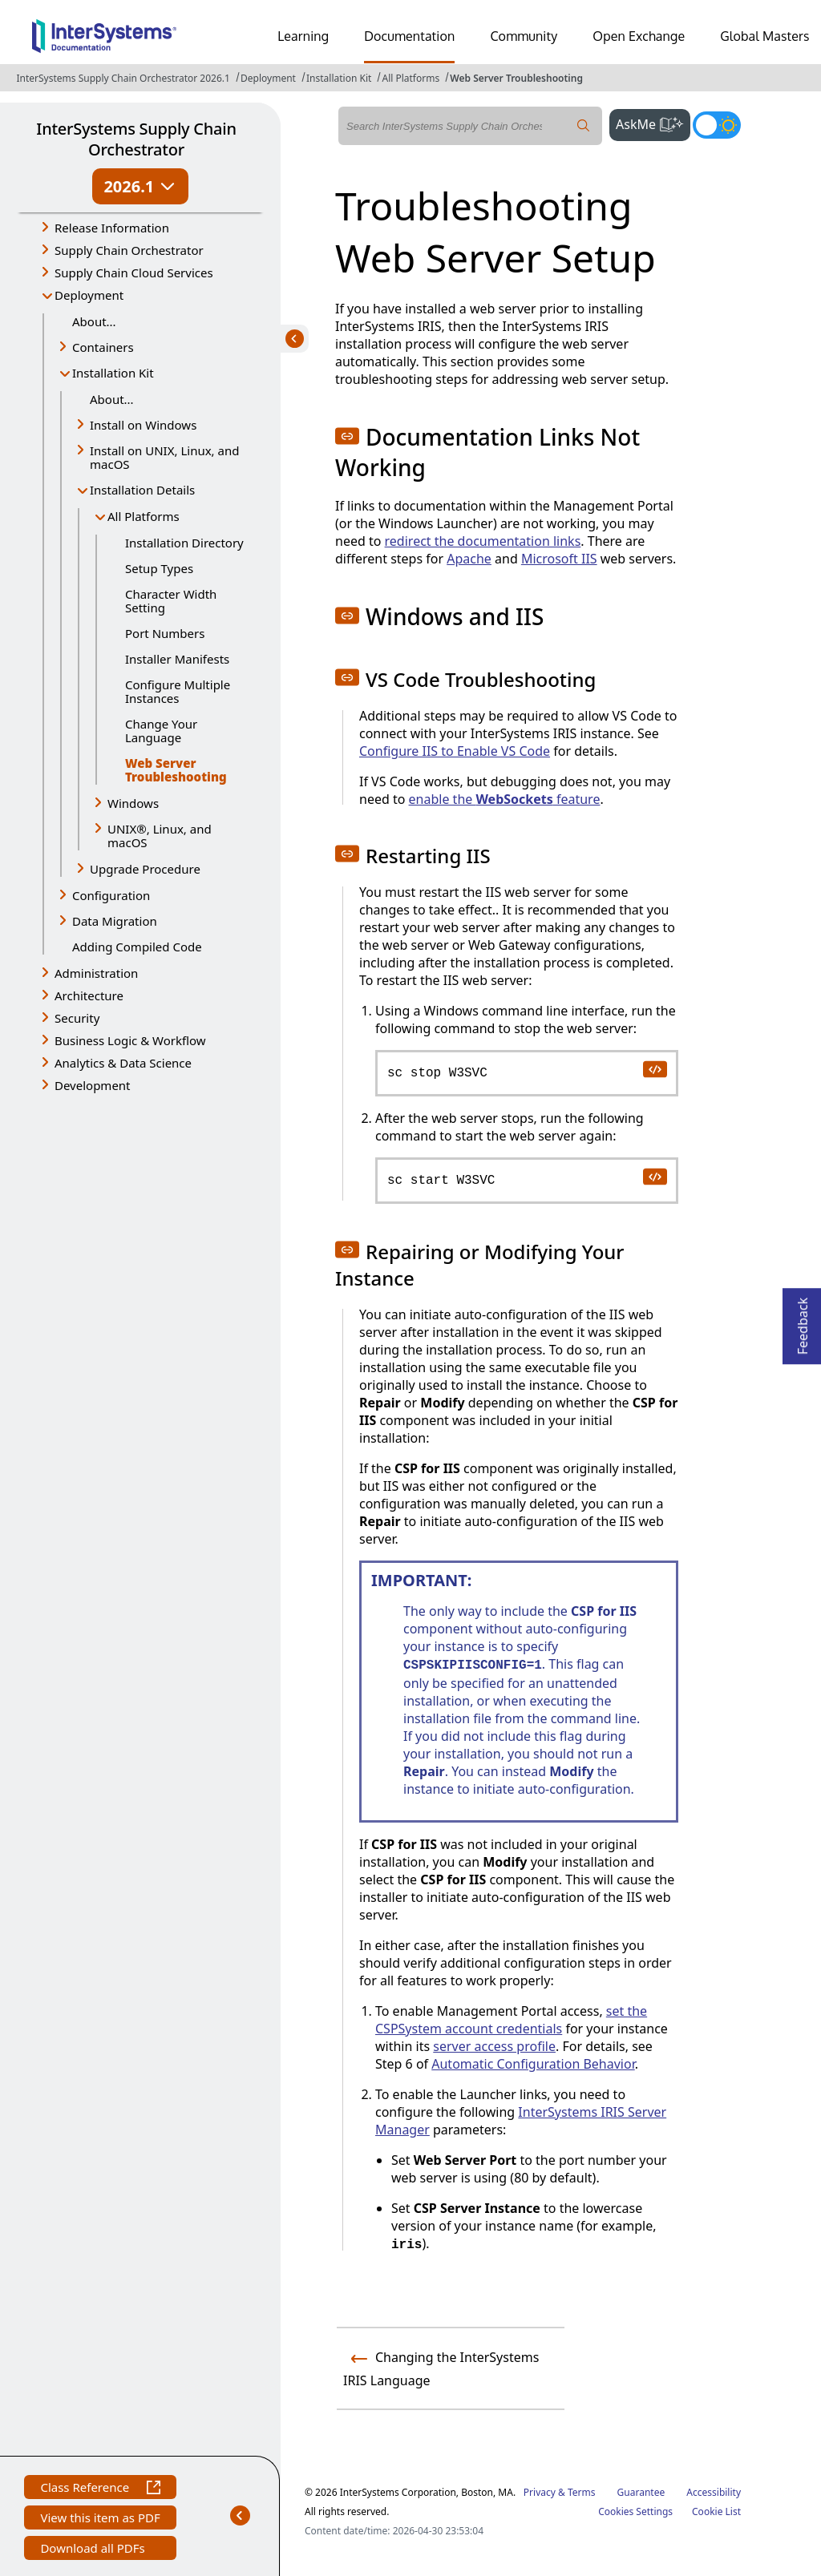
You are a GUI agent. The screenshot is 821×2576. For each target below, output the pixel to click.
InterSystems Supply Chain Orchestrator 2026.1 (122, 78)
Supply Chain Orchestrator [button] (129, 250)
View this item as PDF (100, 2519)
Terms (582, 2492)
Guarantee (641, 2492)
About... (94, 321)
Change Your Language (161, 730)
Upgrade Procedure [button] (145, 869)
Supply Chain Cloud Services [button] (134, 272)
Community (523, 36)
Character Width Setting (170, 601)
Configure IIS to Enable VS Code (454, 751)
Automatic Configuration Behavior (532, 2064)
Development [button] (93, 1085)
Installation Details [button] (142, 490)
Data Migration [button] (114, 921)
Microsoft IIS (559, 558)
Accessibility (713, 2492)
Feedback (802, 1321)
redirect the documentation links (483, 541)
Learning (303, 36)
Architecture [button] (89, 995)
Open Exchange (638, 36)
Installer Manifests (177, 659)
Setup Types (159, 568)
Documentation (409, 36)
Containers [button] (103, 347)
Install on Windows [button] (143, 425)
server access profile (494, 2046)
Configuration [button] (111, 895)
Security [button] (77, 1018)
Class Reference (100, 2489)
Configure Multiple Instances (177, 691)
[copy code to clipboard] (654, 1068)
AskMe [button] (653, 122)
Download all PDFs (94, 2550)
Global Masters (764, 36)
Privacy (540, 2492)
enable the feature (505, 799)
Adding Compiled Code (137, 947)
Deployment (268, 78)
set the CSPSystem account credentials (511, 2019)
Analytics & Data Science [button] (123, 1063)
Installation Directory (184, 543)
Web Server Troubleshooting (516, 78)
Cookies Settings (635, 2511)
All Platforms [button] (143, 516)
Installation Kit (338, 78)
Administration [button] (96, 973)
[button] (347, 436)
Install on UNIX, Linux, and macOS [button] (164, 457)
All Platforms (410, 78)
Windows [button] (133, 803)
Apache (469, 558)
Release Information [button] (112, 228)
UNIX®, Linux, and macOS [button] (159, 835)
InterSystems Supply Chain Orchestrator (136, 139)
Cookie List (716, 2511)
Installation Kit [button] (113, 373)
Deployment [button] (89, 295)
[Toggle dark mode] (717, 125)
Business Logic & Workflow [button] (130, 1040)
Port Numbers (164, 633)
